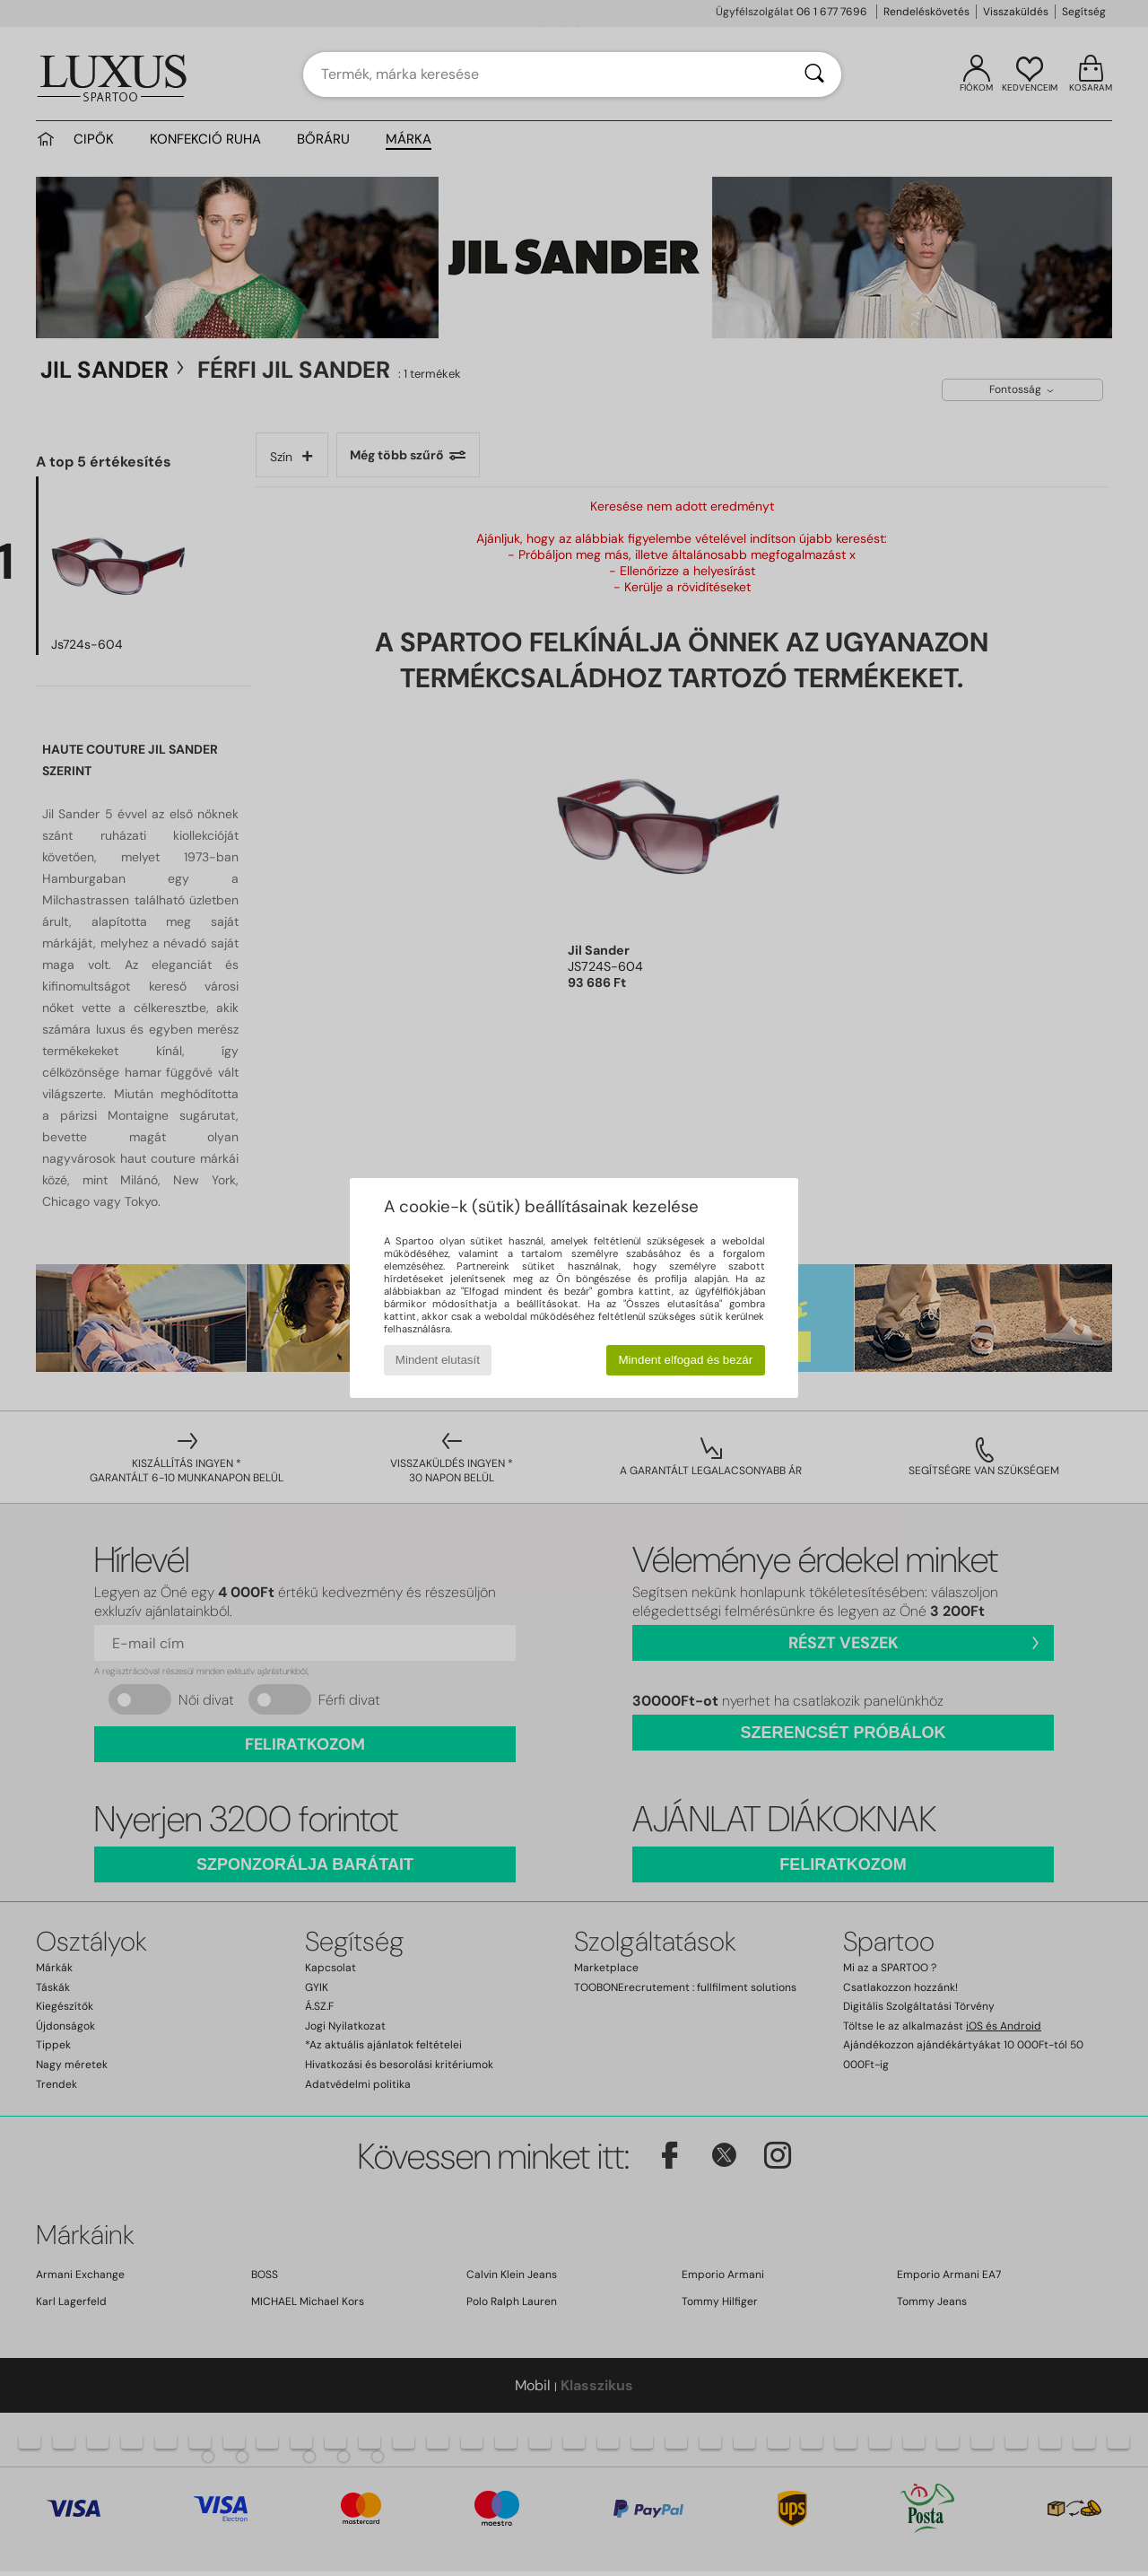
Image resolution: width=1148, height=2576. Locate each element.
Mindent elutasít (438, 1360)
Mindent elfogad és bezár (686, 1360)
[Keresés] (814, 74)
